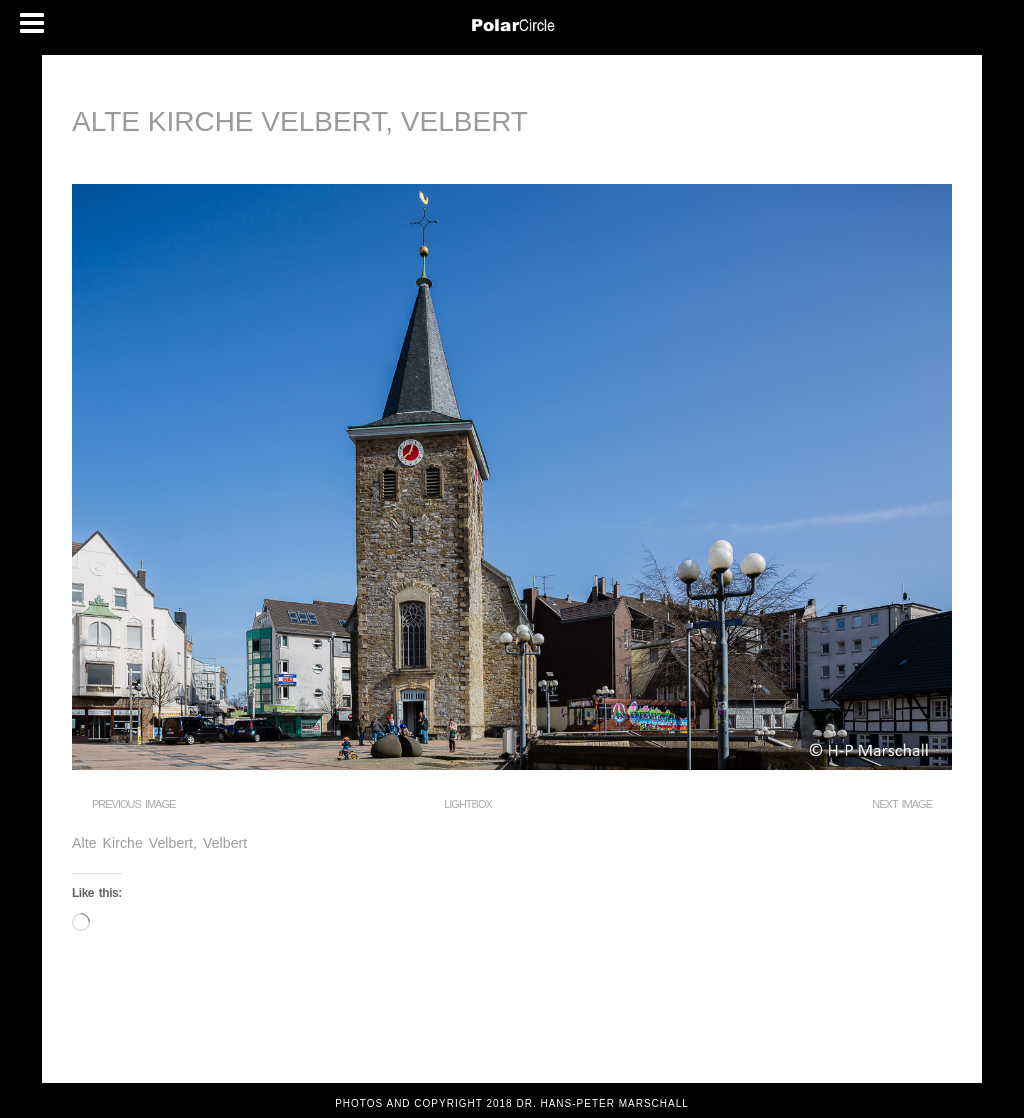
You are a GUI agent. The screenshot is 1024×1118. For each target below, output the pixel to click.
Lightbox (468, 804)
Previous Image (133, 804)
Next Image (902, 804)
